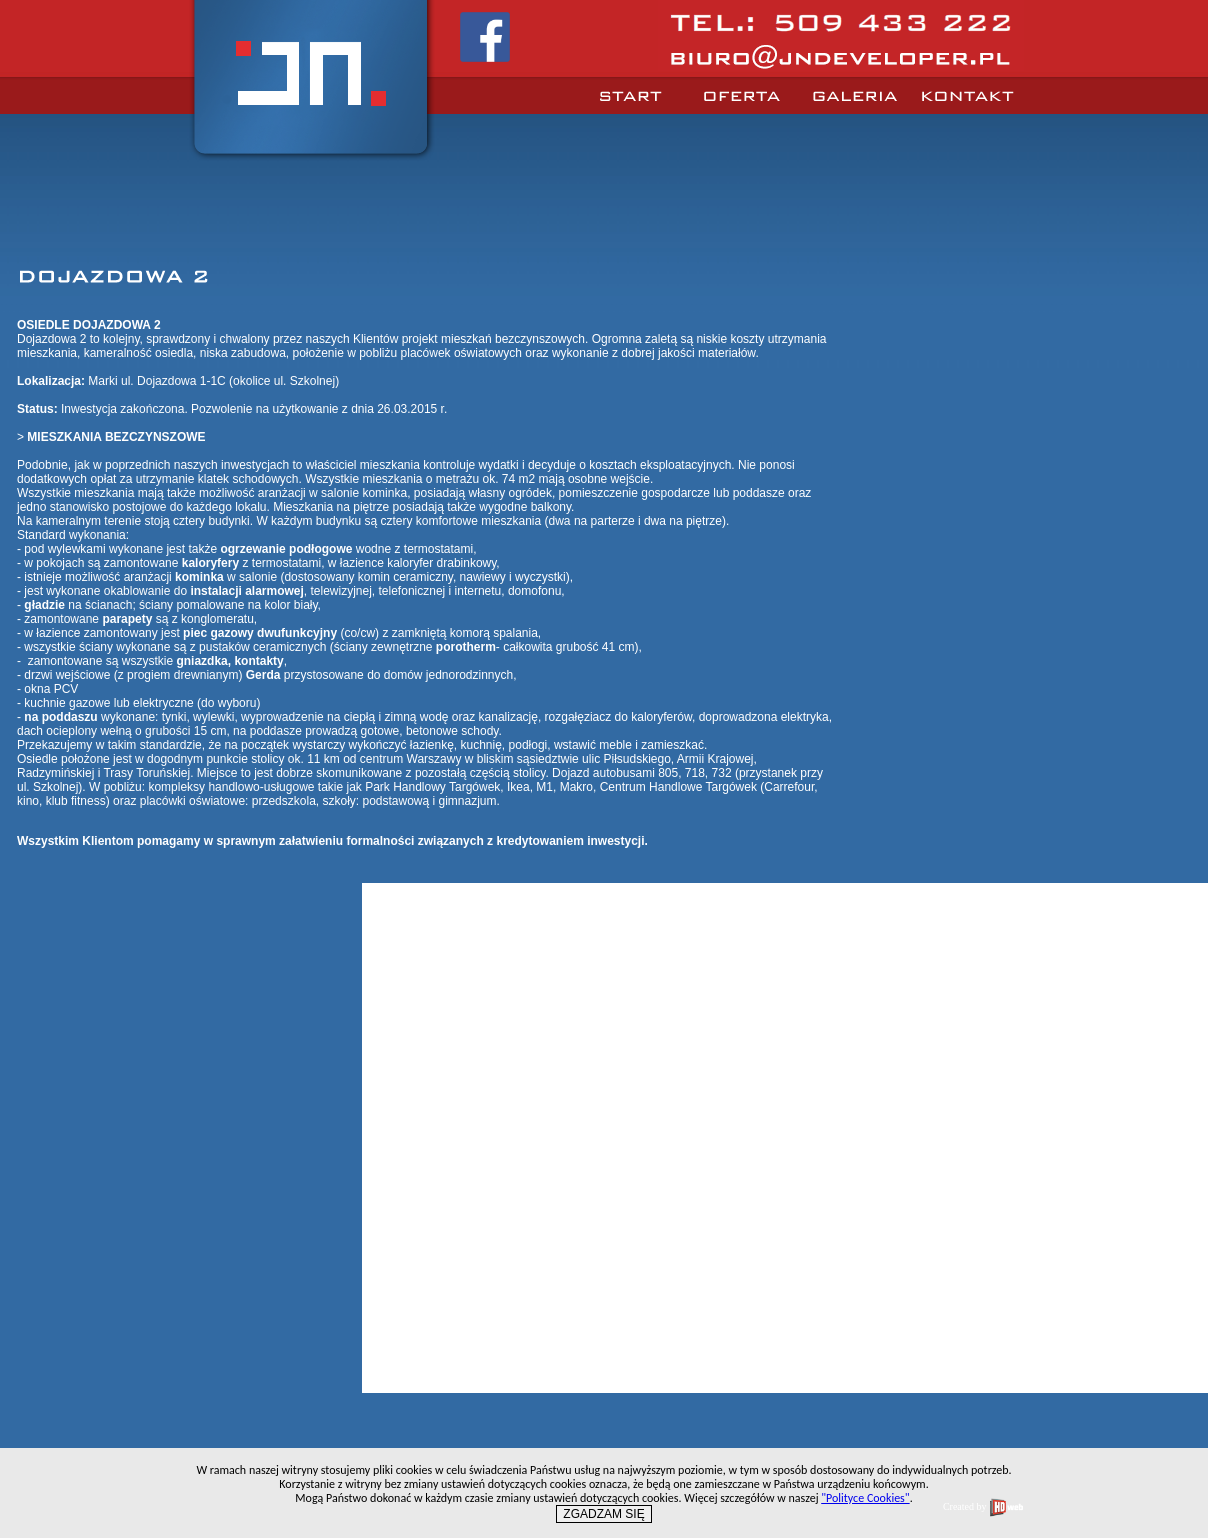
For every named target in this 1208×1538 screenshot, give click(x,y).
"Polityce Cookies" (865, 1498)
